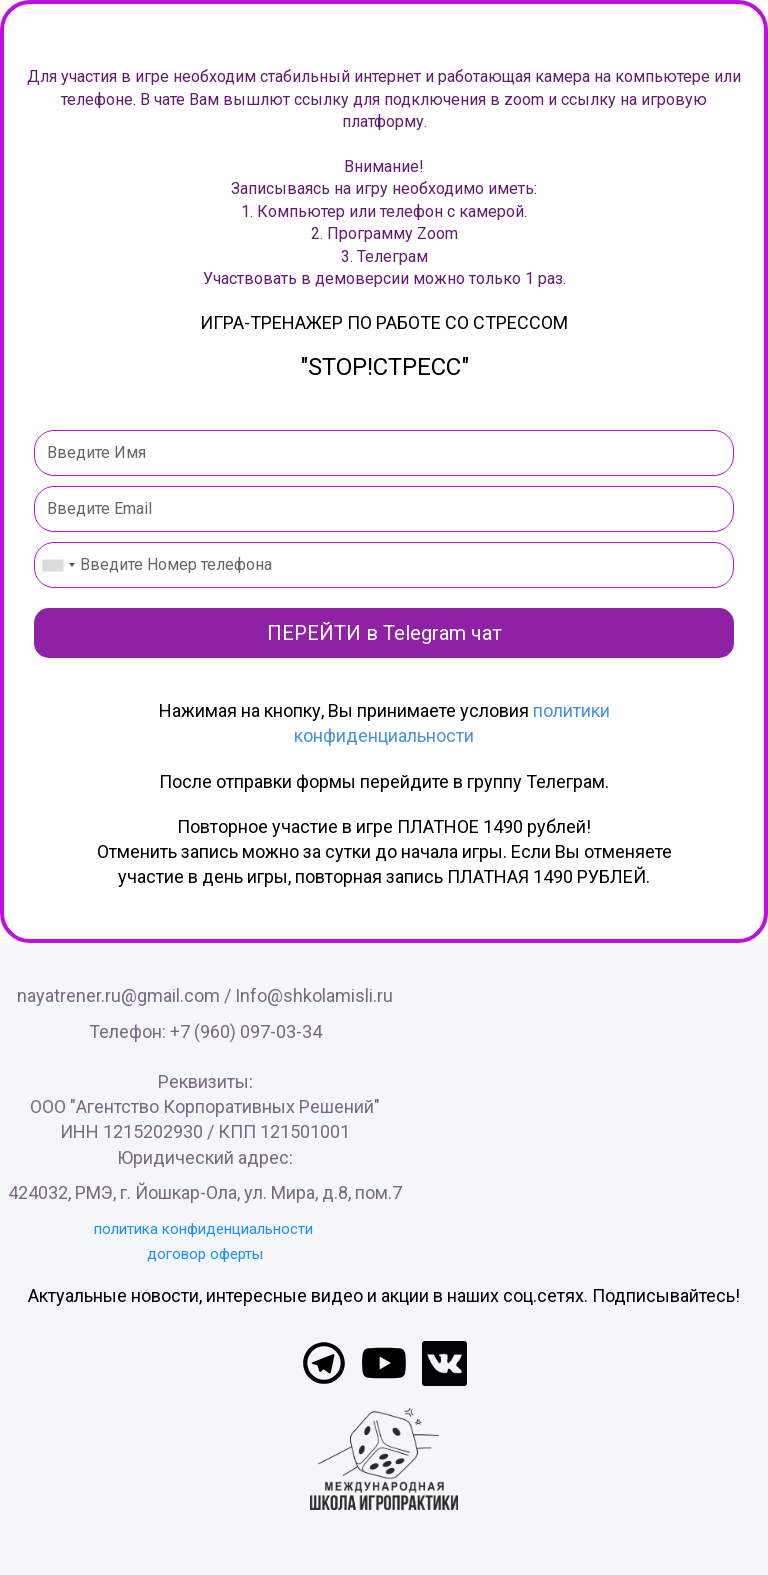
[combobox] (58, 565)
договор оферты (205, 1254)
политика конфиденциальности (203, 1229)
